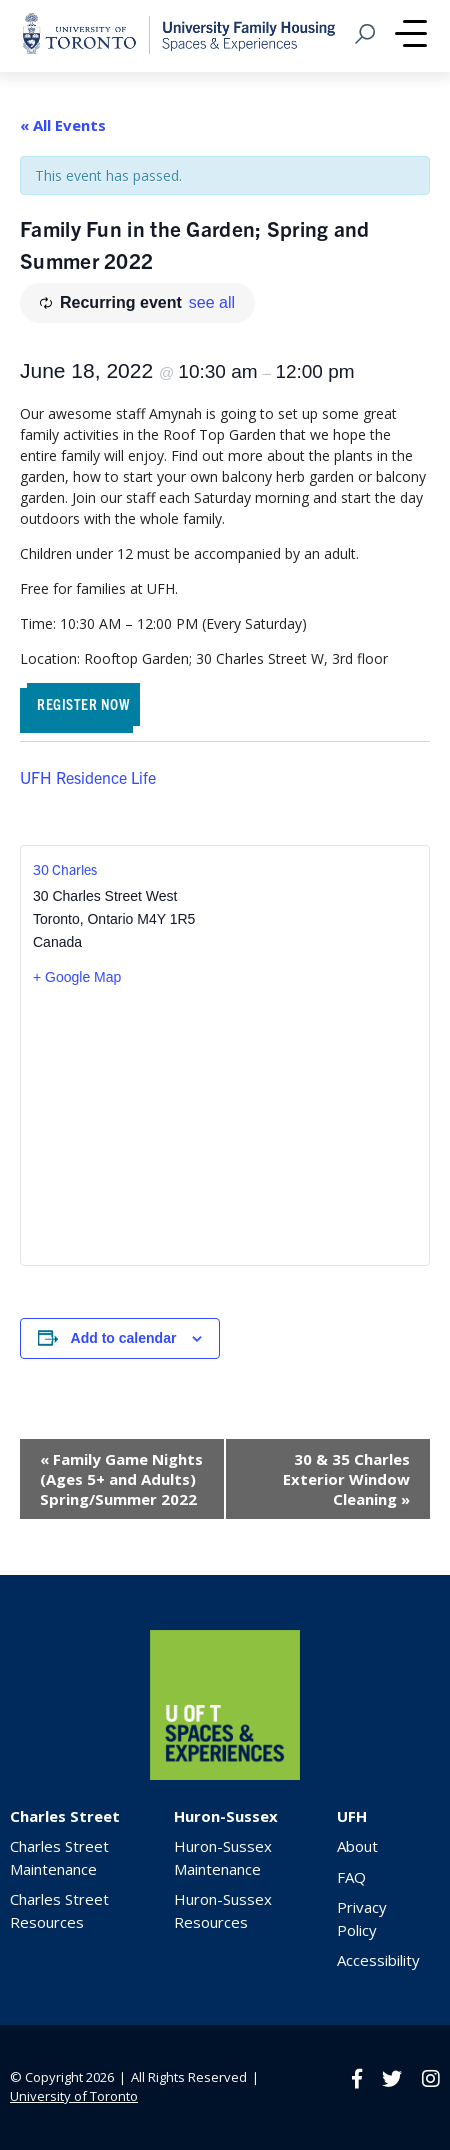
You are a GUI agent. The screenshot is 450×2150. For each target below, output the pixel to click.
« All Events (63, 125)
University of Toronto (74, 2096)
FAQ (351, 1877)
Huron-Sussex (226, 1816)
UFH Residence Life (88, 777)
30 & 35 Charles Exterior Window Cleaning (346, 1479)
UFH (352, 1816)
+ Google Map (77, 977)
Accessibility (378, 1960)
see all (212, 302)
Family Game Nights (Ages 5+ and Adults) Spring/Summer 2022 (121, 1479)
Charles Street (65, 1816)
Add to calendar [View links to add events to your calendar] (124, 1338)
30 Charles (65, 869)
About (357, 1846)
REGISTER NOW (83, 703)
